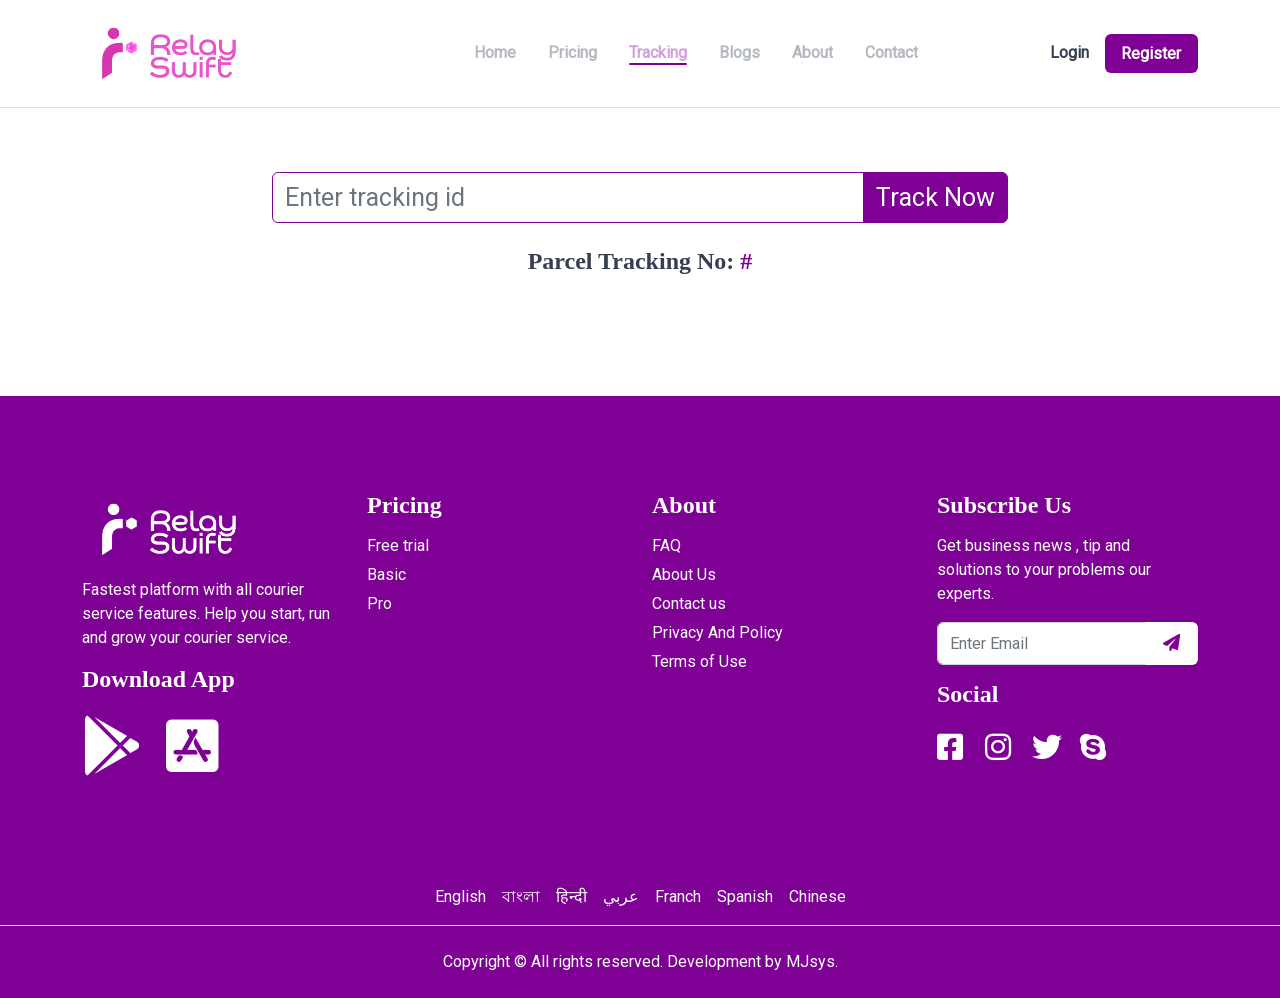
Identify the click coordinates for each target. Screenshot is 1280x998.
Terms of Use (699, 661)
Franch (678, 896)
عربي (621, 896)
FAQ (666, 545)
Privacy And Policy (717, 632)
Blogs (739, 52)
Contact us (689, 603)
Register (1149, 53)
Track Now (935, 197)
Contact (891, 52)
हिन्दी (571, 896)
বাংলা (521, 896)
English (460, 896)
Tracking (658, 52)
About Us (684, 574)
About (812, 52)
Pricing (572, 52)
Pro (379, 603)
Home (495, 52)
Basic (386, 574)
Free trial (398, 545)
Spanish (745, 896)
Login (1064, 52)
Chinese (817, 896)
